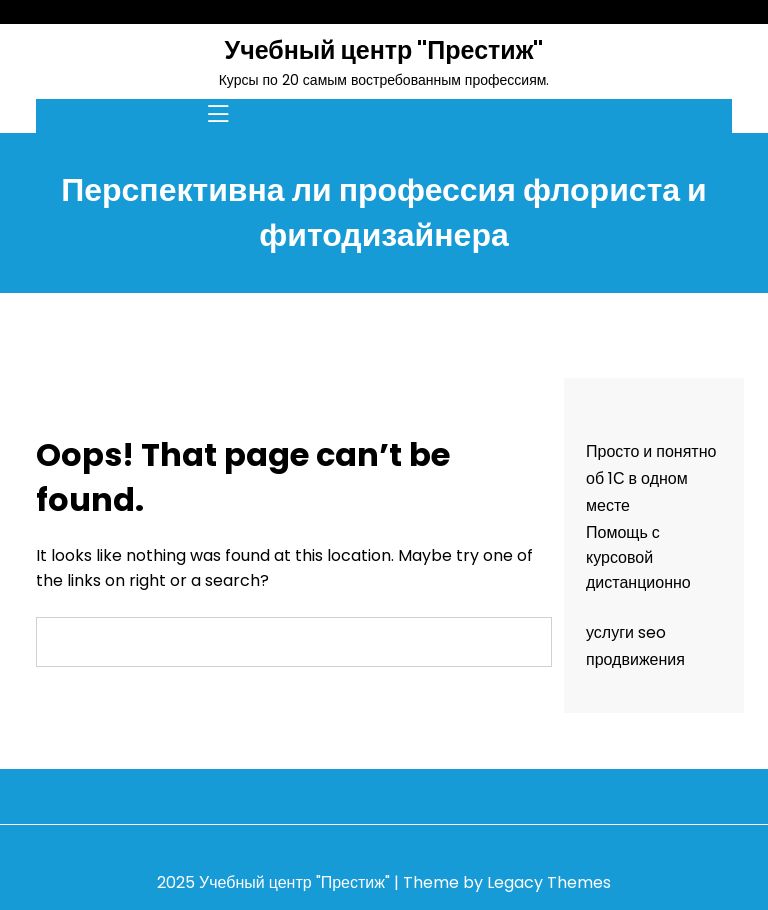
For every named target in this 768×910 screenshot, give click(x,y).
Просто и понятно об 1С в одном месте (651, 478)
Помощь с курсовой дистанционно (638, 557)
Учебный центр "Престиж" (384, 50)
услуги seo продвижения (635, 646)
